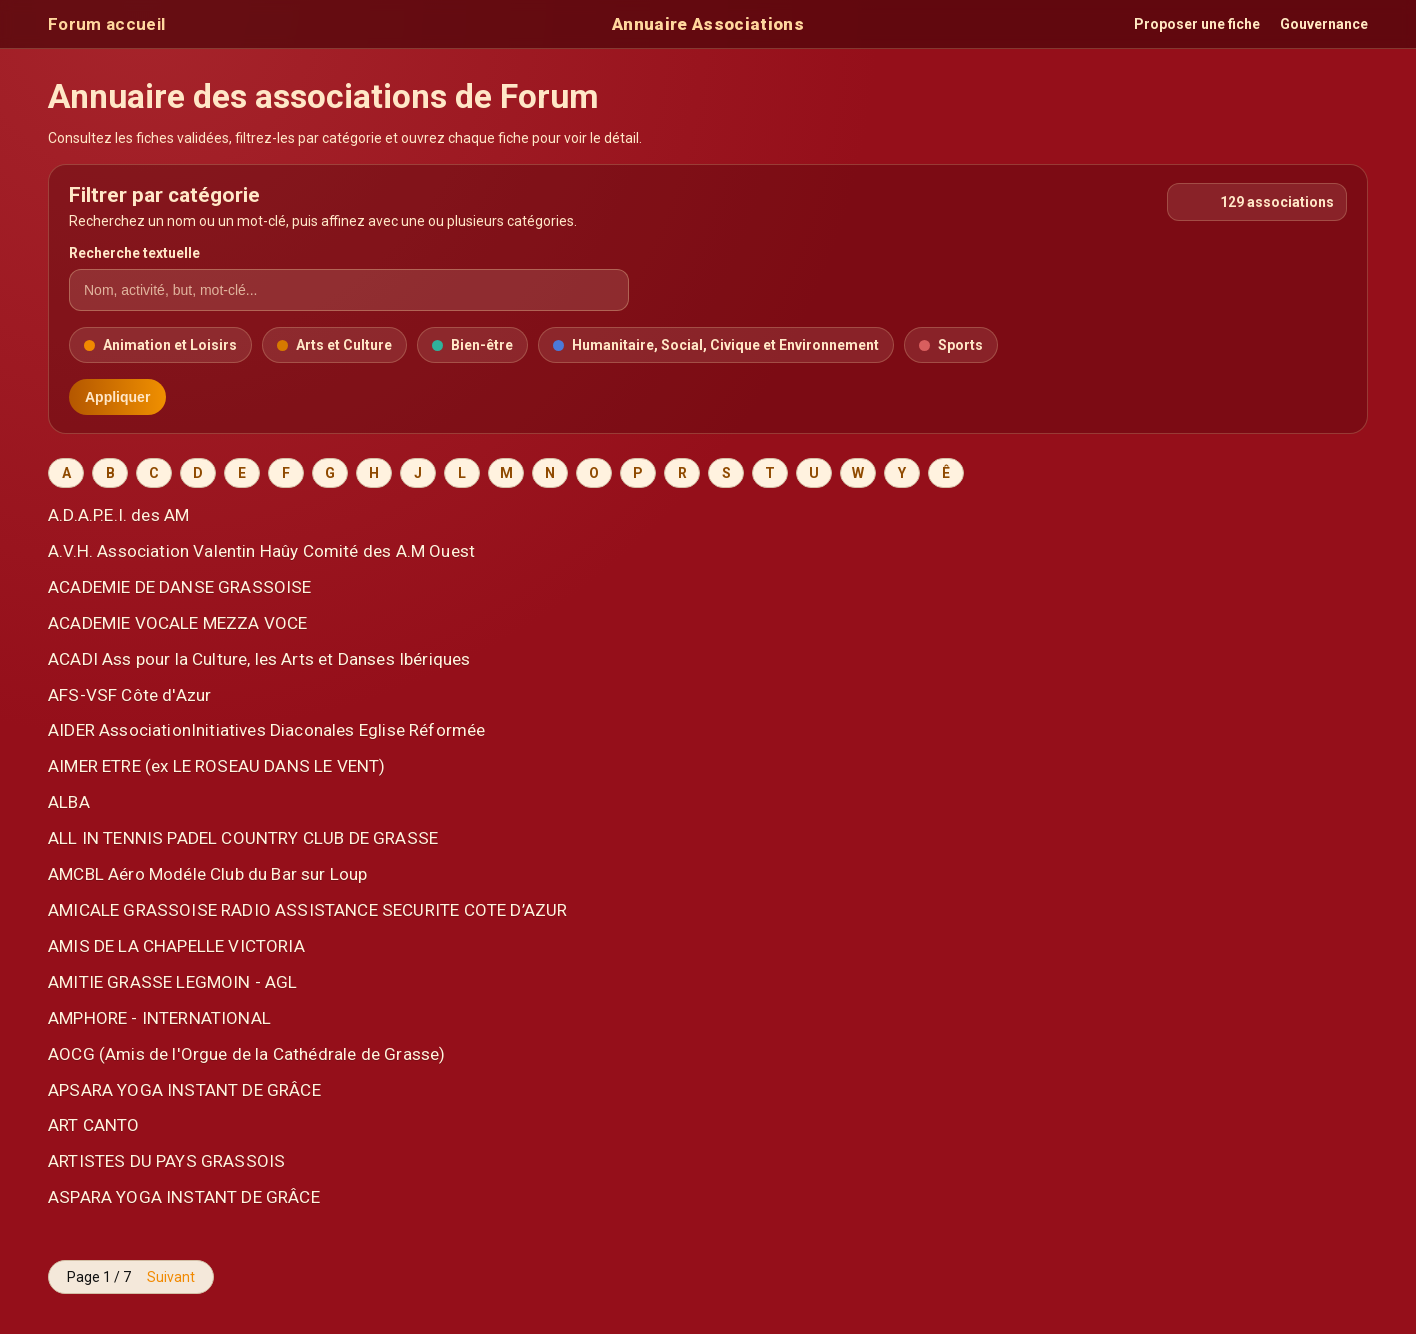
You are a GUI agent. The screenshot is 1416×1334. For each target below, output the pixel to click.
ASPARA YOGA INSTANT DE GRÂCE (184, 1197)
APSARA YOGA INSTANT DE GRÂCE (184, 1090)
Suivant (171, 1277)
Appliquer (117, 397)
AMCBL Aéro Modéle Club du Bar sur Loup (208, 874)
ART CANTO (94, 1125)
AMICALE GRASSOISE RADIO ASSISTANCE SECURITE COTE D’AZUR (307, 910)
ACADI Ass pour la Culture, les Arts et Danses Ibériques (259, 659)
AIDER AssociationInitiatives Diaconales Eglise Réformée (266, 730)
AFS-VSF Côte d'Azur (129, 695)
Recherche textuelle (134, 253)
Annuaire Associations (708, 24)
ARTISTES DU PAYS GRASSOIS (166, 1161)
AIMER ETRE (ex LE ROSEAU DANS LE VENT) (217, 766)
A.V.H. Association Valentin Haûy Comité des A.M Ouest (261, 551)
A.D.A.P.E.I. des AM (118, 515)
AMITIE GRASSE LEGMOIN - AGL (173, 982)
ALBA (69, 802)
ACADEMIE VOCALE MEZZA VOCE (177, 623)
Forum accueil (106, 24)
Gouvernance (1324, 24)
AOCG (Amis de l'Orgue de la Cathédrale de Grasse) (246, 1054)
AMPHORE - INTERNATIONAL (159, 1018)
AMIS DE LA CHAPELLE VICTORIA (176, 946)
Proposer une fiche (1197, 24)
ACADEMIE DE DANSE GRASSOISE (180, 587)
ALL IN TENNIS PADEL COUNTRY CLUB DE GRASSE (243, 838)
